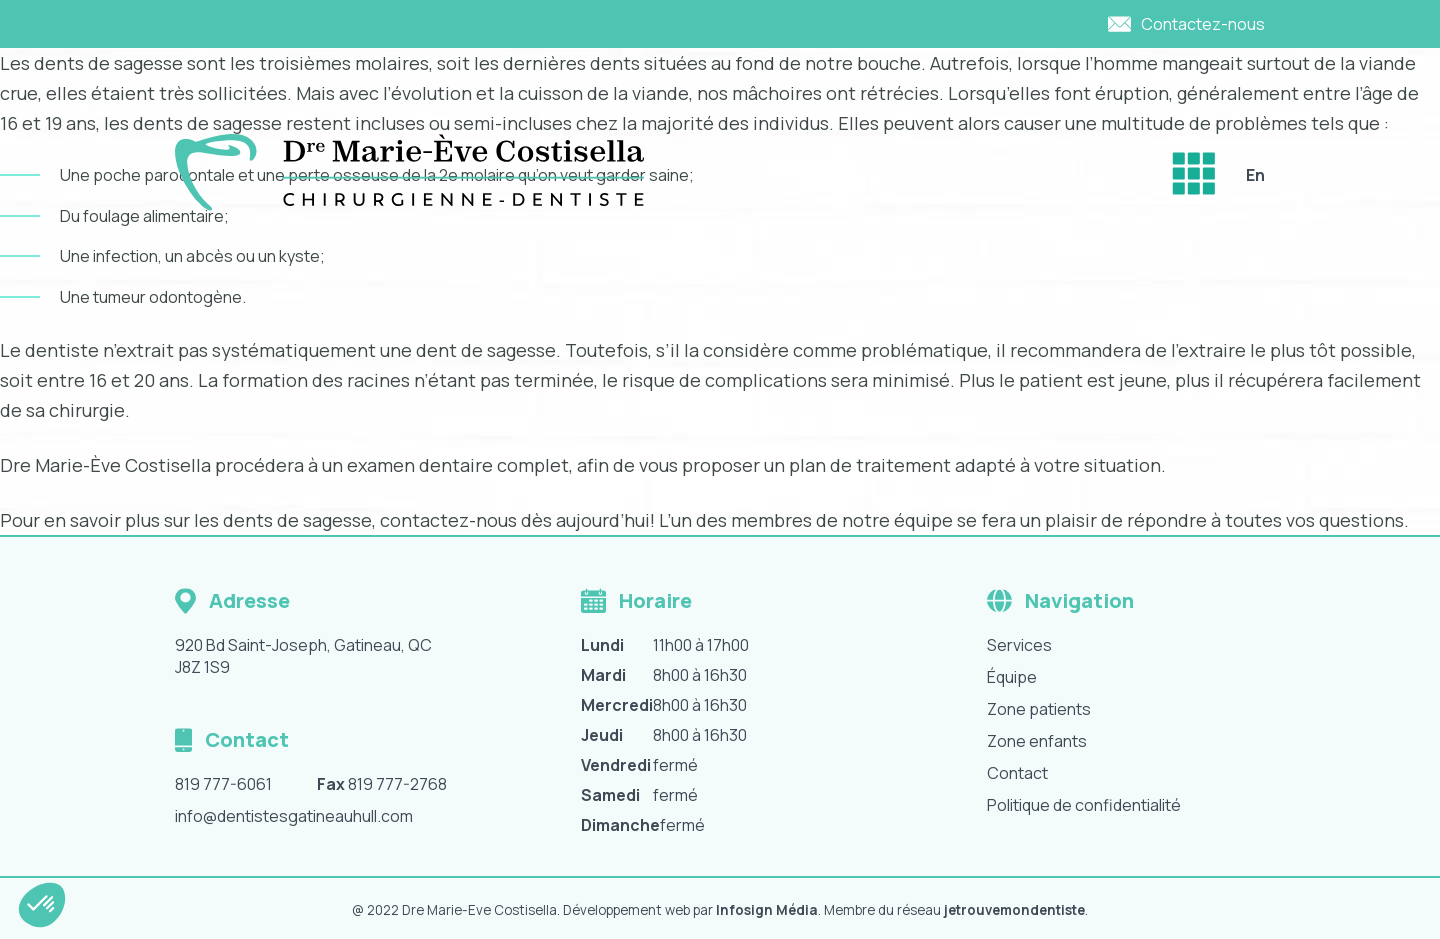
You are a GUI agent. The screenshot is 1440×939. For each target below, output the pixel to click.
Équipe (1012, 677)
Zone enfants (1037, 741)
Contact (1017, 773)
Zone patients (1039, 709)
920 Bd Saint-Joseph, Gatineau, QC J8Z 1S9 (303, 656)
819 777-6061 (223, 784)
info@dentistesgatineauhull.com (294, 816)
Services (1019, 645)
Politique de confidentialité (1084, 805)
